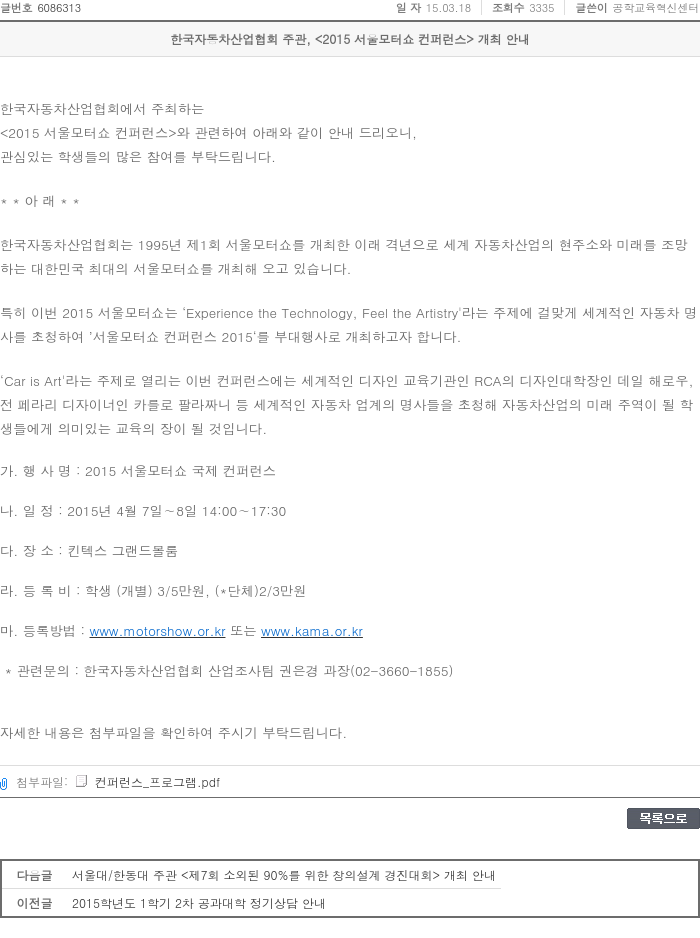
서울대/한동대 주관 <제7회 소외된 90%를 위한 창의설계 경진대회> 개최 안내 (284, 874)
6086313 (59, 7)
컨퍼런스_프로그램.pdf (147, 781)
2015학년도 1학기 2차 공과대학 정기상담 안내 (199, 902)
